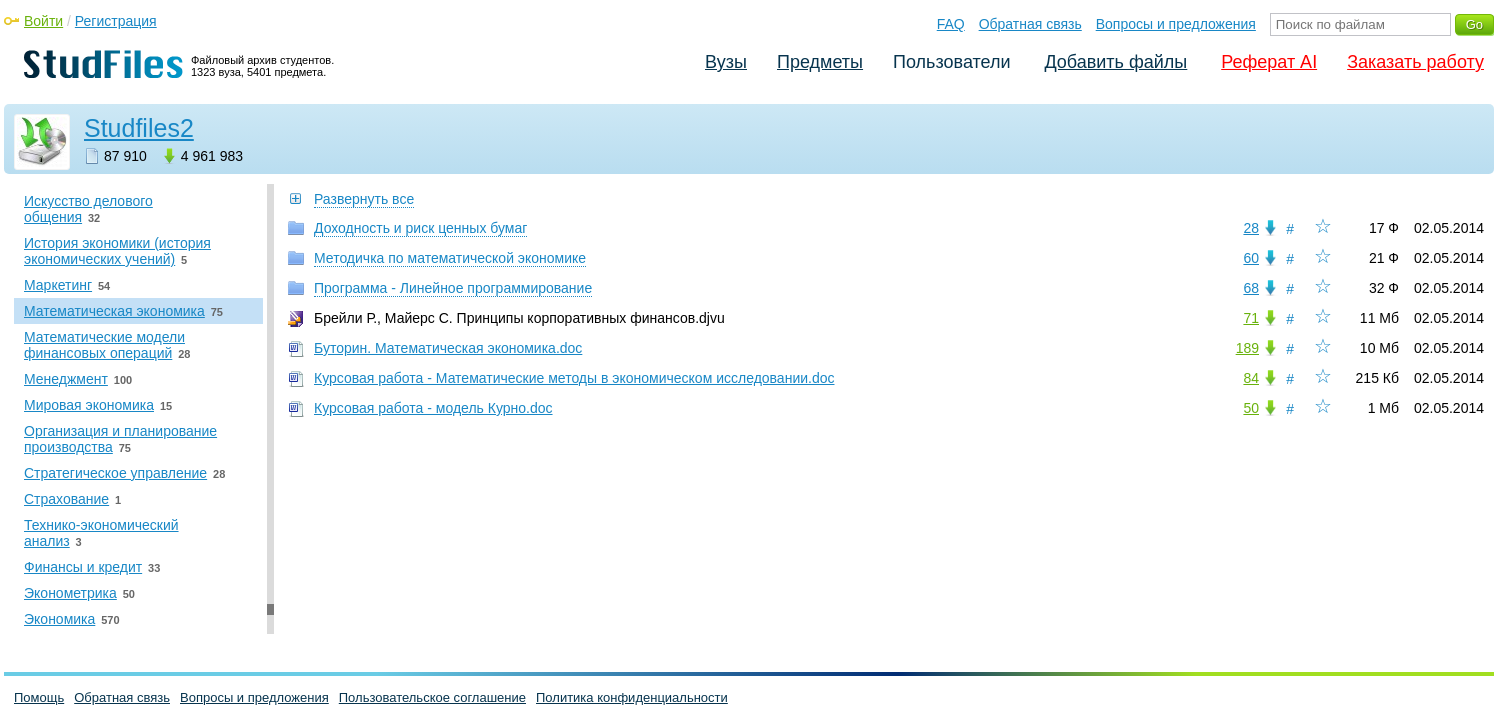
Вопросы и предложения (1176, 24)
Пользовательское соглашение (432, 697)
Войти (43, 21)
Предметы (820, 62)
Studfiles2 (139, 128)
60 (1251, 258)
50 (1251, 408)
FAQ (951, 24)
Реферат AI (1269, 62)
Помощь (39, 697)
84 (1251, 378)
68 (1251, 288)
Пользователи (951, 62)
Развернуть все (364, 199)
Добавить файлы (1115, 62)
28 (1251, 228)
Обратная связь (1030, 24)
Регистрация (116, 21)
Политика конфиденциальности (632, 697)
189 (1247, 348)
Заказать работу (1415, 62)
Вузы (726, 62)
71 (1251, 318)
